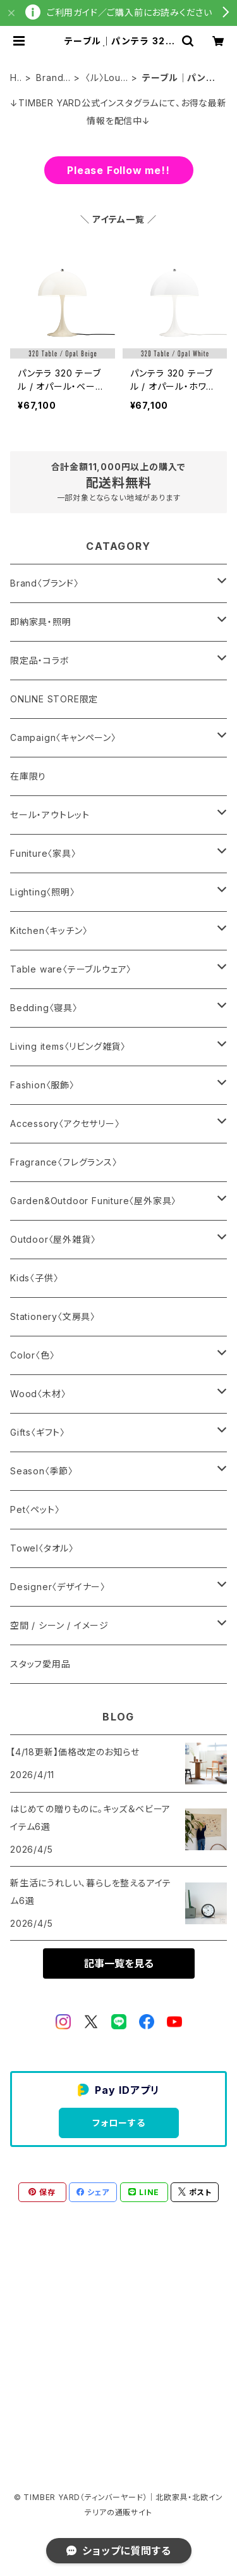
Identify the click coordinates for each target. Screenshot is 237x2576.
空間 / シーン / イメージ (59, 1625)
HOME (14, 78)
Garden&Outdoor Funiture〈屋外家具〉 (93, 1200)
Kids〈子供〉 (34, 1277)
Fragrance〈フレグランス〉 (64, 1162)
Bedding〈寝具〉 (44, 1007)
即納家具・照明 (40, 621)
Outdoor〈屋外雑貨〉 (52, 1239)
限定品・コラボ (40, 660)
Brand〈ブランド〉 (50, 78)
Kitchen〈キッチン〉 (48, 930)
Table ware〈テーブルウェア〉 (70, 969)
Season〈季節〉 (41, 1470)
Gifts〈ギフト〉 (37, 1432)
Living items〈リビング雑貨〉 (68, 1046)
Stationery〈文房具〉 (52, 1316)
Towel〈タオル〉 (42, 1548)
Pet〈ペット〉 (34, 1509)
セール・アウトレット (50, 814)
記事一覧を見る (119, 1963)
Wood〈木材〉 (38, 1393)
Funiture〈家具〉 (43, 853)
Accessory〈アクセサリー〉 (65, 1123)
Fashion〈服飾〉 (42, 1085)
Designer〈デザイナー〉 (58, 1586)
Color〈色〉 (32, 1355)
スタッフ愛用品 (40, 1663)
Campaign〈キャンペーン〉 (63, 737)
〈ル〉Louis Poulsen (106, 78)
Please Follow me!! (118, 170)
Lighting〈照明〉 (42, 892)
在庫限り (28, 776)
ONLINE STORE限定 (54, 699)
